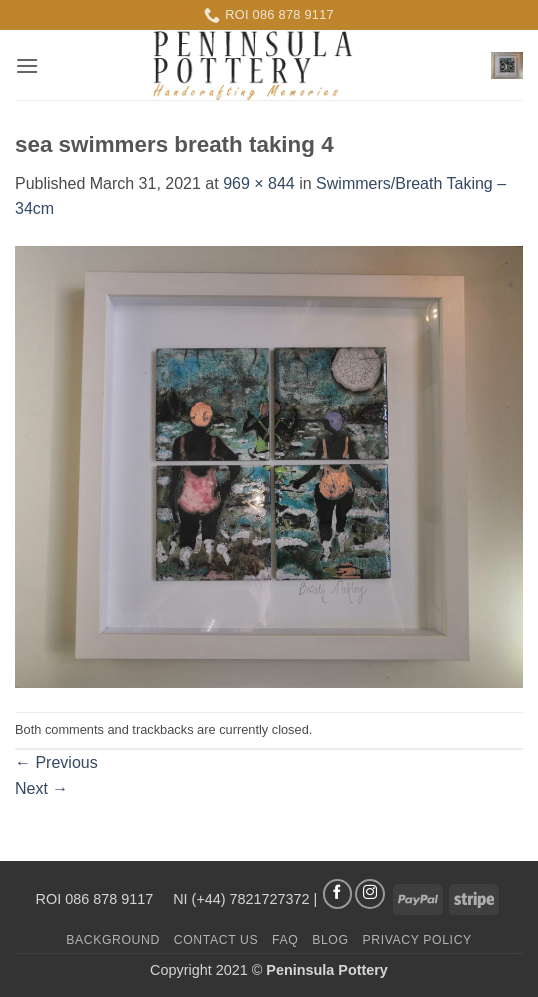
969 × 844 (259, 183)
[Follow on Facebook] (338, 894)
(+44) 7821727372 (251, 898)
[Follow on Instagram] (370, 894)
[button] (27, 65)
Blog (330, 940)
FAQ (285, 940)
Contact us (216, 940)
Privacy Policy (416, 940)
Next (41, 788)
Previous (56, 762)
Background (113, 940)
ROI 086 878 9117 (97, 898)
